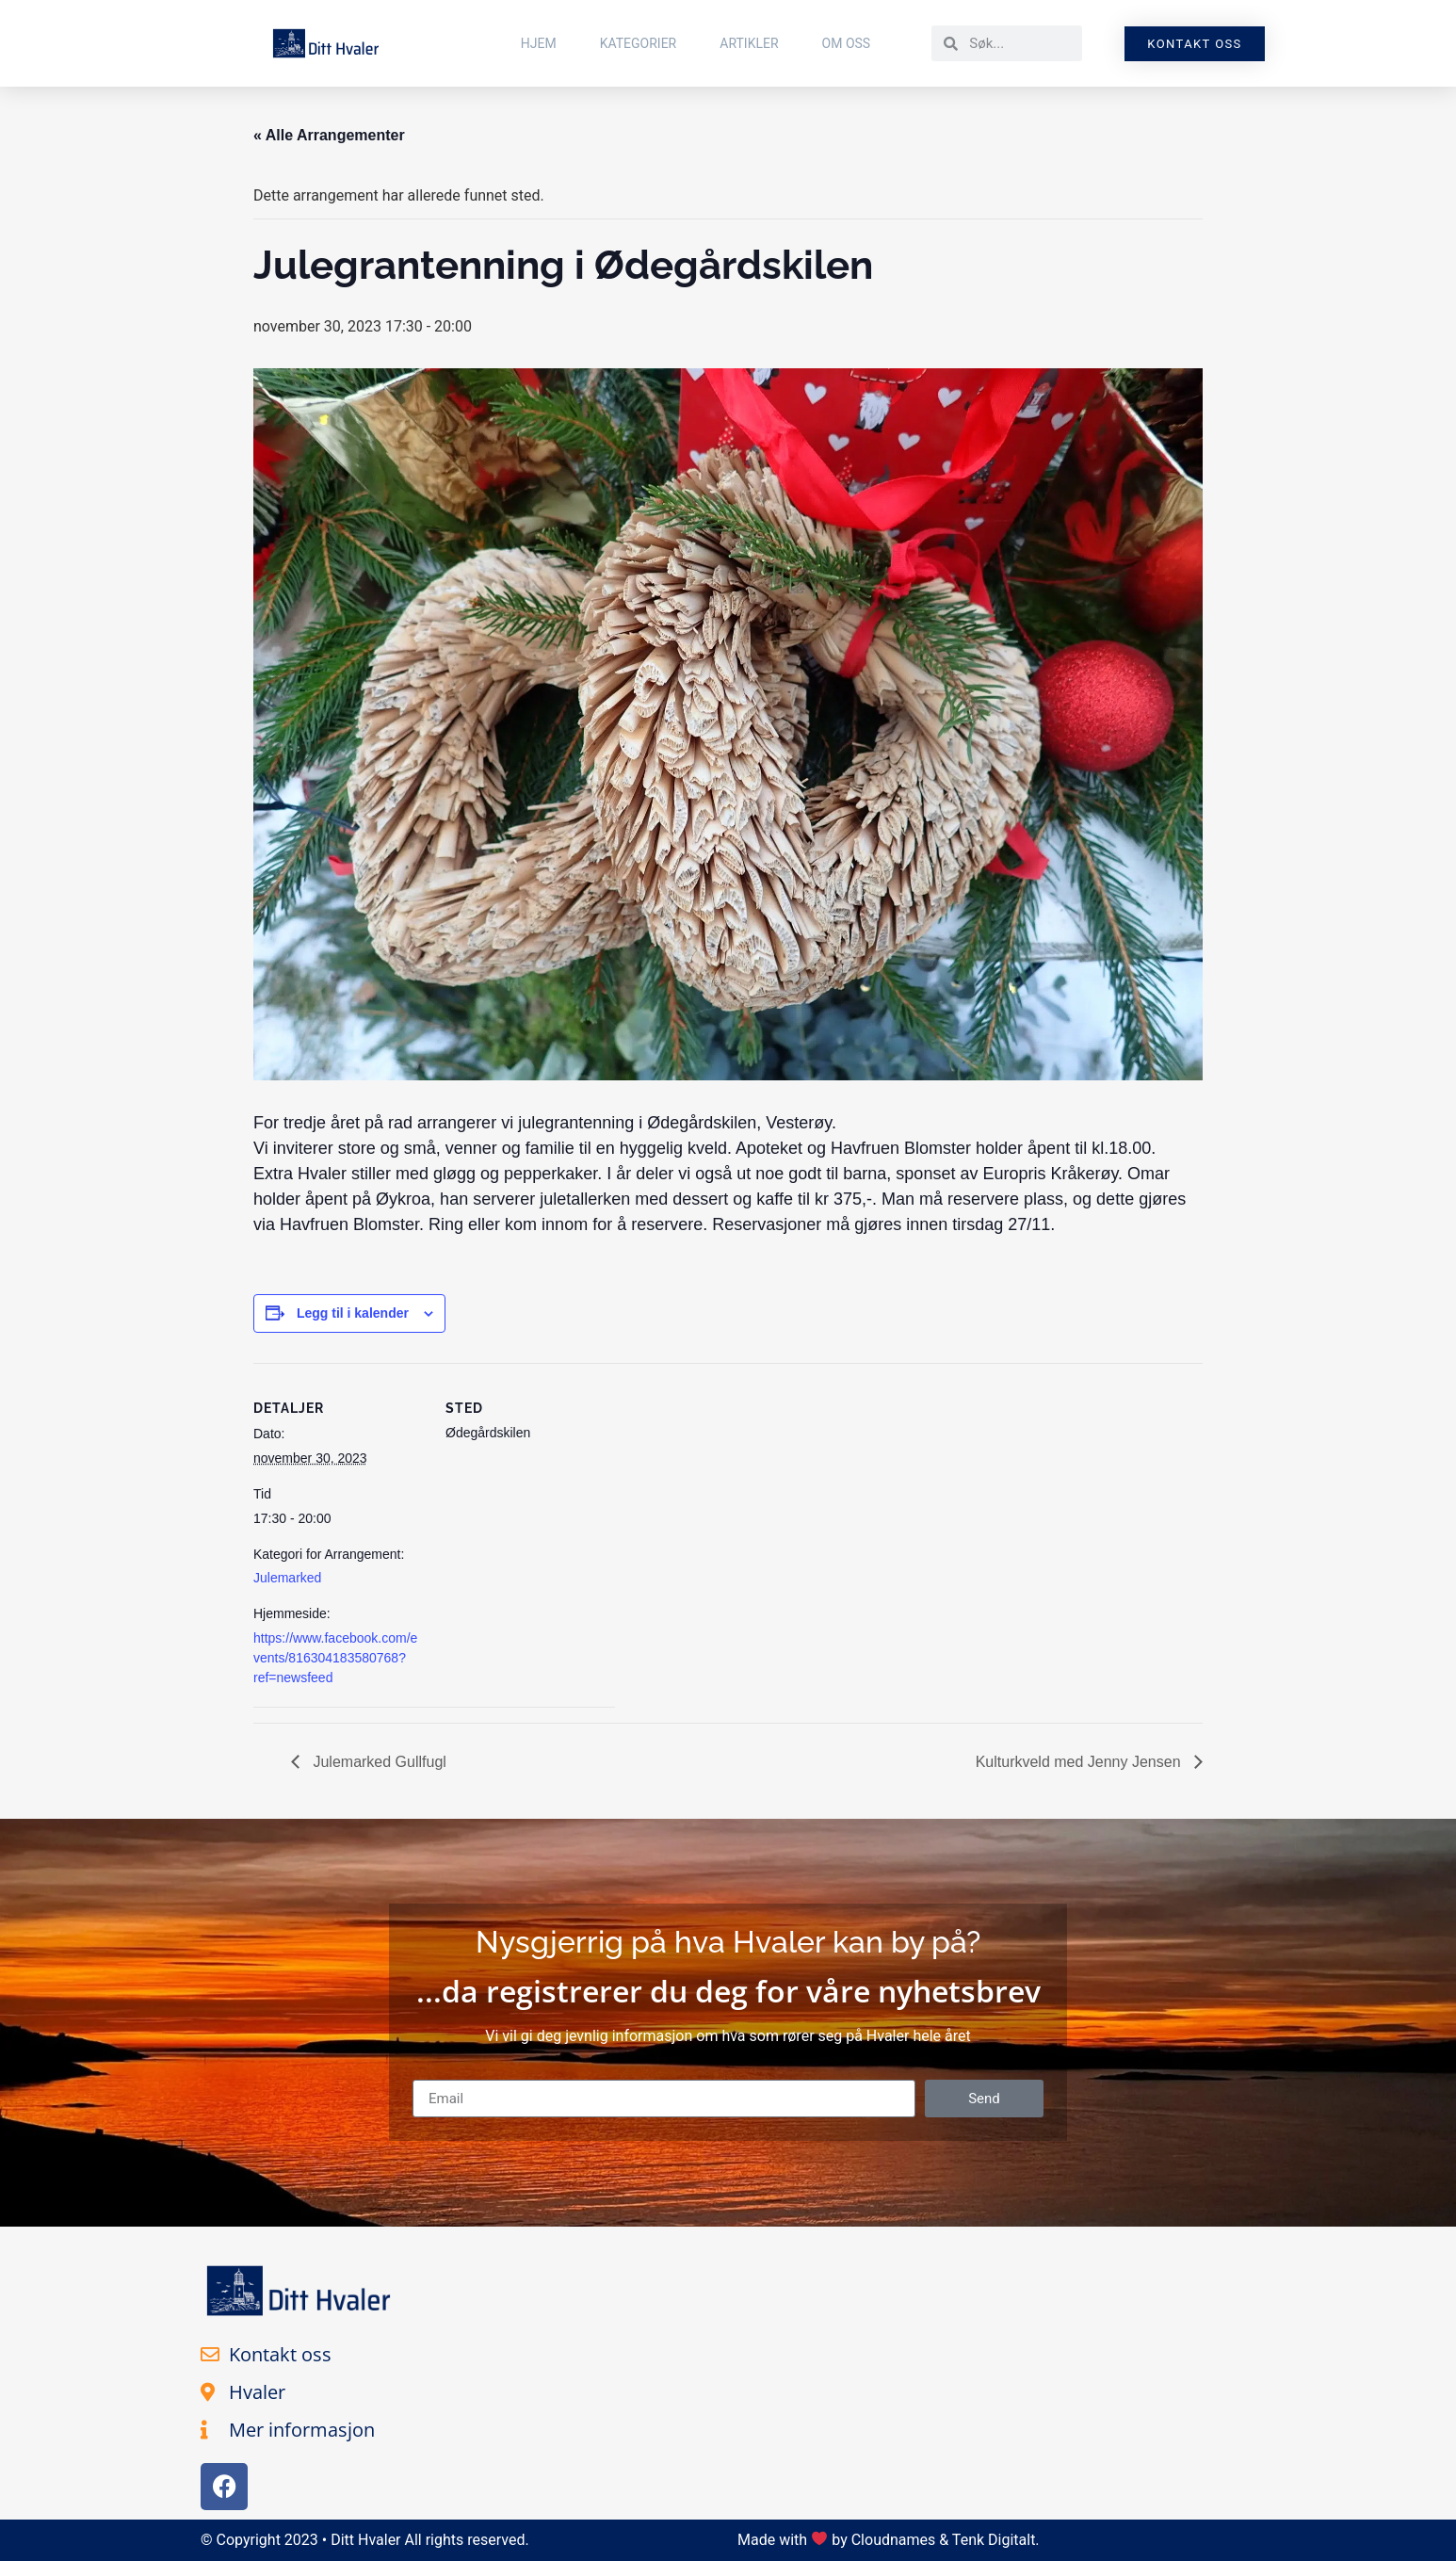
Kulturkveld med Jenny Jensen (1080, 1762)
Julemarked (287, 1577)
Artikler (749, 43)
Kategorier (638, 43)
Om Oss (846, 43)
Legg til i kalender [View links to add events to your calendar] (353, 1313)
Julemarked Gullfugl (377, 1762)
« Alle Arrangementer (329, 135)
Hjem (539, 43)
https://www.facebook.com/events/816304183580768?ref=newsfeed (335, 1657)
